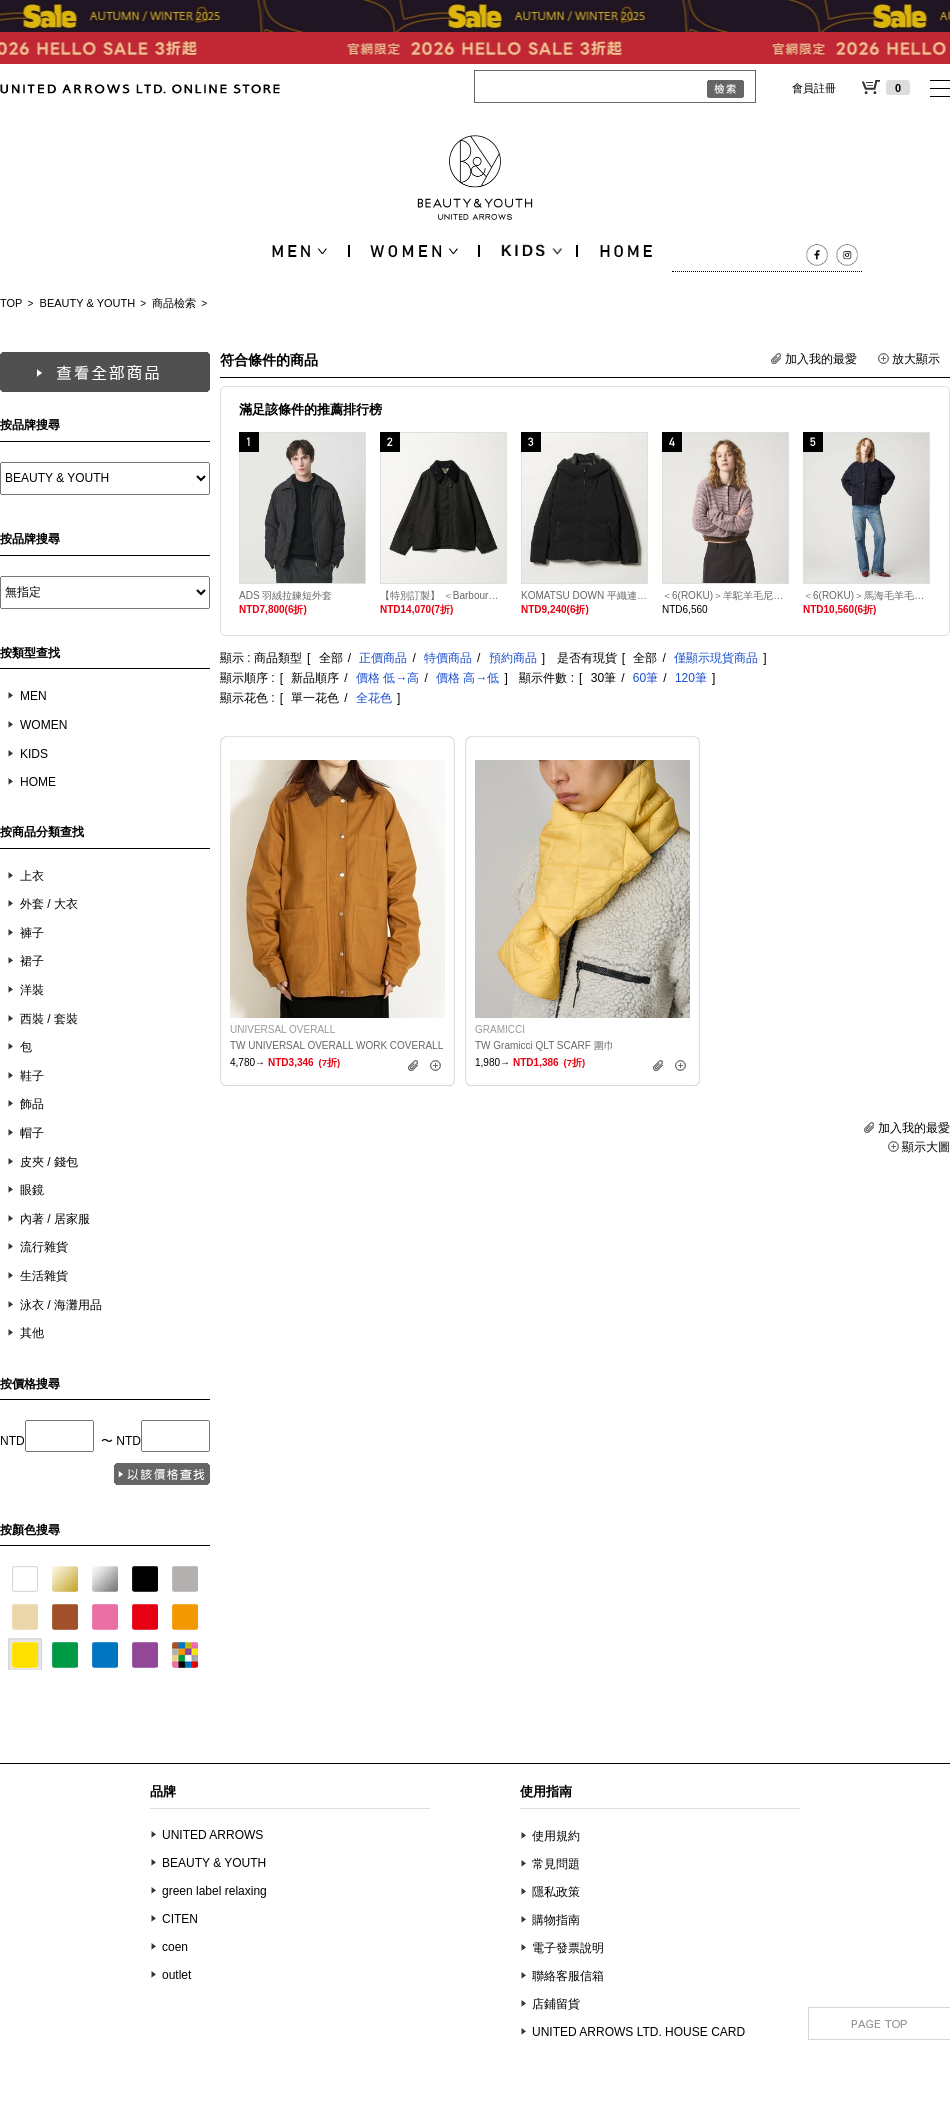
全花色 (374, 698)
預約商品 (513, 658)
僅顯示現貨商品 (716, 658)
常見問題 (556, 1864)
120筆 (691, 678)
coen (175, 1947)
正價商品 (383, 658)
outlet (176, 1975)
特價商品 (448, 658)
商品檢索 (174, 303)
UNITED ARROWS (212, 1835)
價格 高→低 (467, 678)
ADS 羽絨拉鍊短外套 (285, 595)
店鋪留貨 (556, 2004)
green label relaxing (214, 1891)
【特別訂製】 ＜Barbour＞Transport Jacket (443, 595)
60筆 (645, 678)
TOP (11, 303)
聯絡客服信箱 (568, 1976)
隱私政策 (556, 1892)
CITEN (180, 1919)
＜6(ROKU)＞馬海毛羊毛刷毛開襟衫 (866, 595)
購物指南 (556, 1920)
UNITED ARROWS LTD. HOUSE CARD (638, 2032)
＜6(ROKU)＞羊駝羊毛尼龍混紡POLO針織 (725, 595)
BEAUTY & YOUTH (88, 303)
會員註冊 (814, 88)
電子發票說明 (568, 1948)
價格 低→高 (387, 678)
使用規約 (556, 1836)
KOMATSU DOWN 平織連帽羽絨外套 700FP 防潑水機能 (584, 595)
